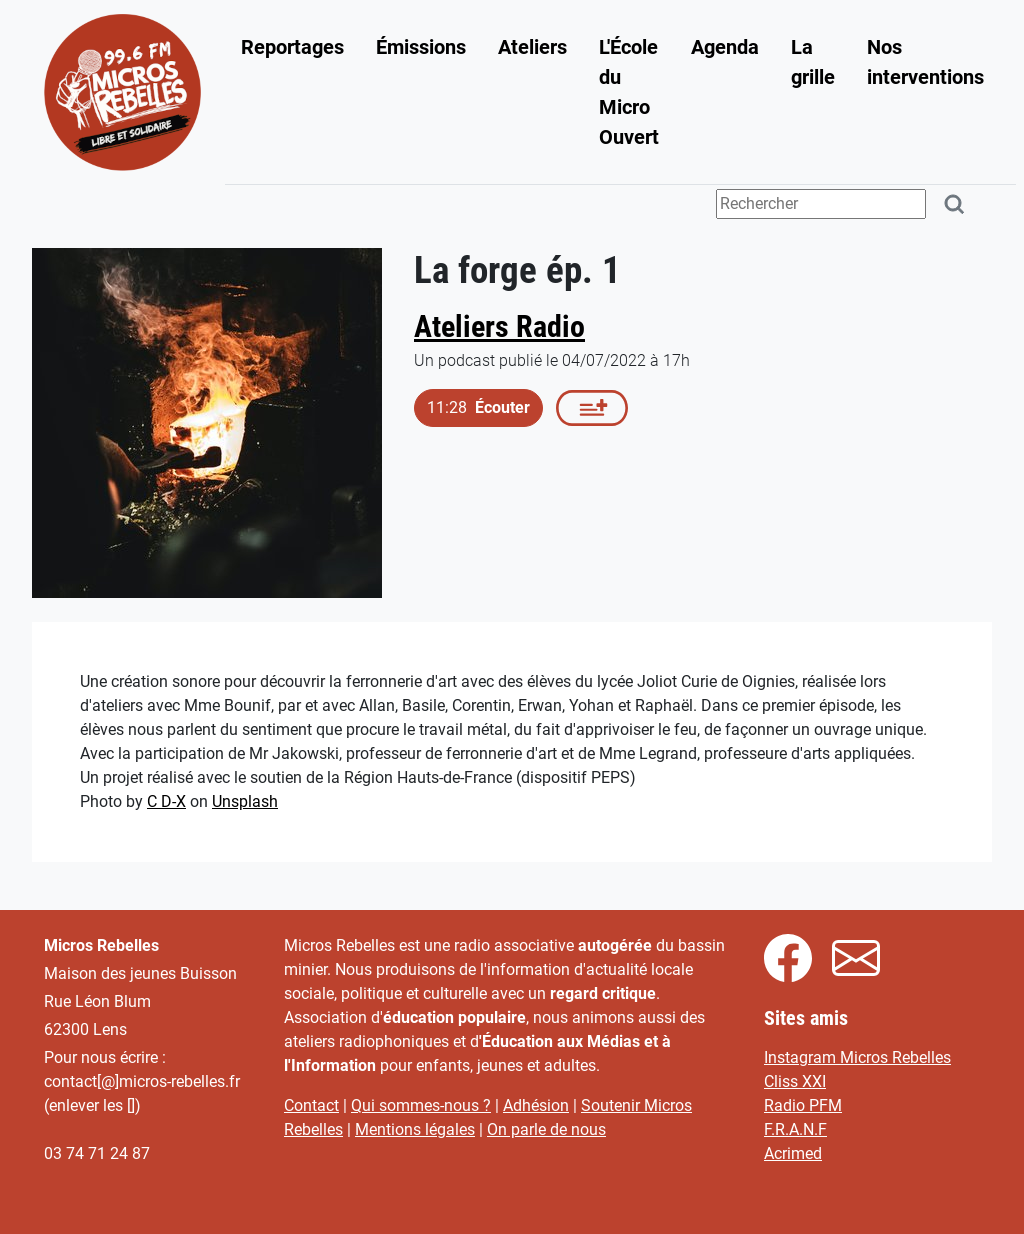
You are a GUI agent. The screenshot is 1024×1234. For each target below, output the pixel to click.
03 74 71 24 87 (97, 1153)
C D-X (166, 801)
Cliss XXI (795, 1081)
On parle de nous (546, 1129)
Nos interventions (925, 62)
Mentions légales (415, 1129)
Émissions (421, 47)
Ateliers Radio (499, 326)
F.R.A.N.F (795, 1129)
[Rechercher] (955, 204)
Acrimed (793, 1153)
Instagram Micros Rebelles (857, 1057)
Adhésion (536, 1105)
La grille (813, 62)
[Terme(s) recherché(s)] (821, 204)
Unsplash (245, 801)
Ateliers (532, 47)
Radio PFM (803, 1105)
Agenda (725, 47)
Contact (311, 1105)
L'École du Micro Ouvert (629, 92)
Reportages (292, 47)
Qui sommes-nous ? (421, 1105)
